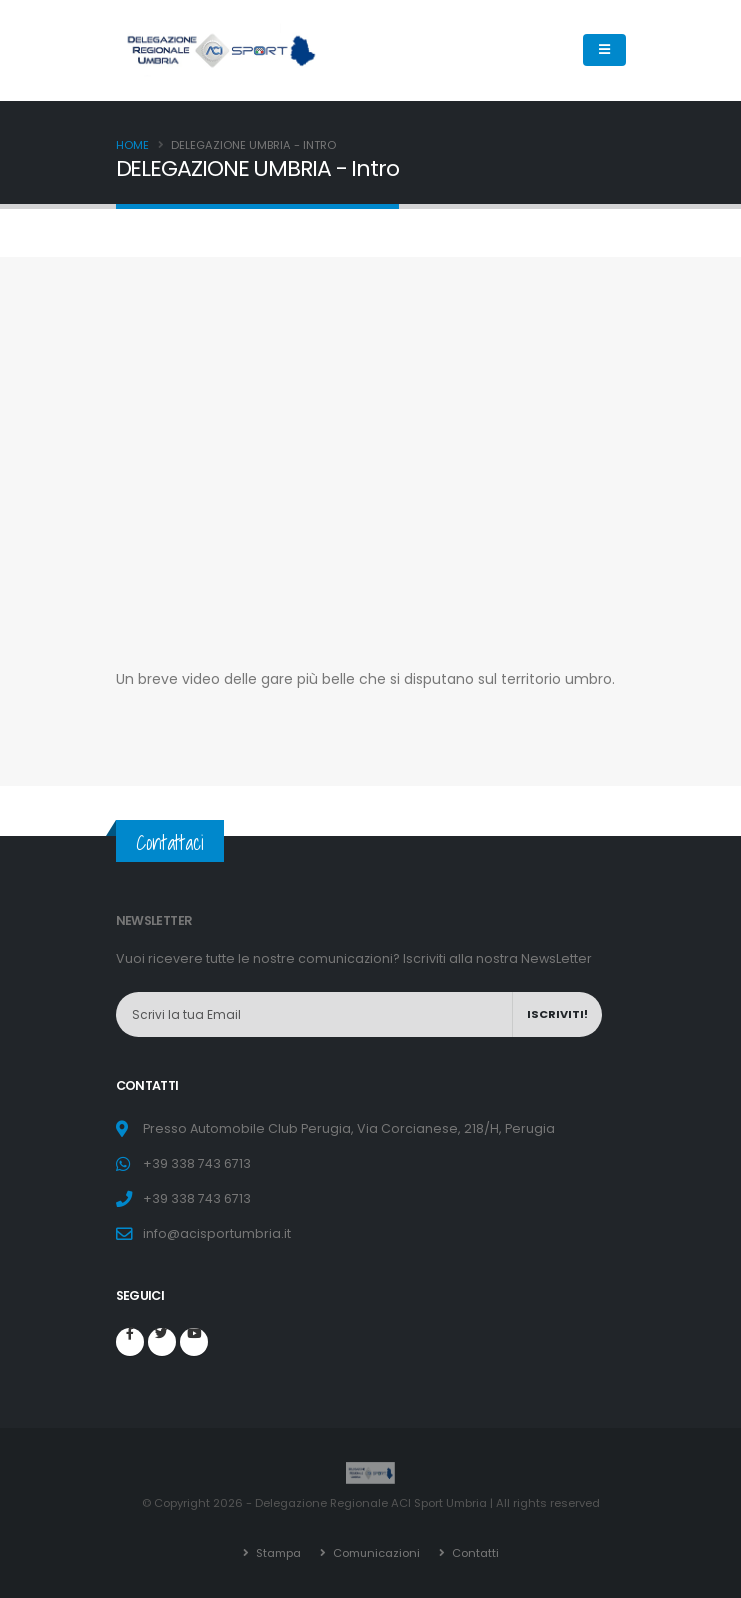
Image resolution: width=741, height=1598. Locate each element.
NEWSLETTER (154, 920)
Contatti (474, 1553)
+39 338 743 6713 (197, 1163)
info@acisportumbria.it (217, 1233)
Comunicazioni (374, 1553)
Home (132, 145)
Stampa (276, 1553)
